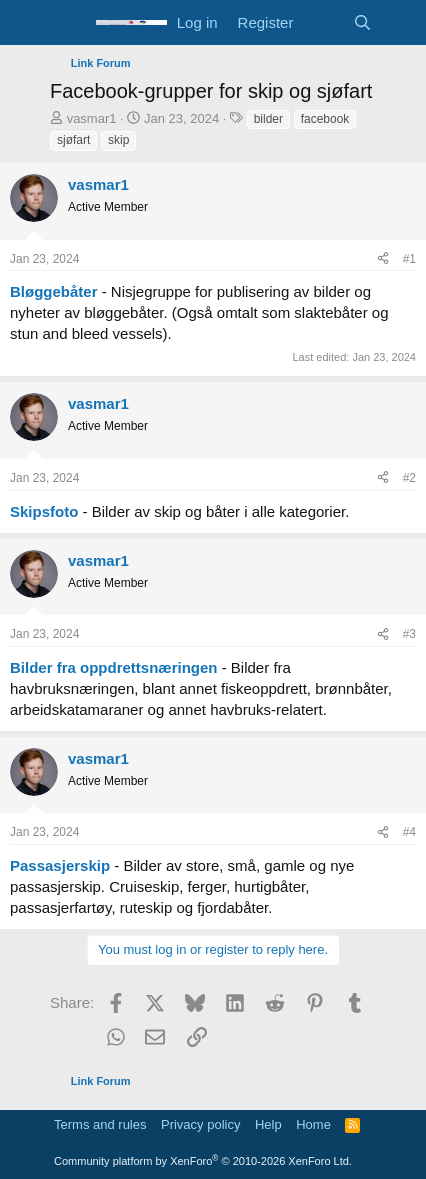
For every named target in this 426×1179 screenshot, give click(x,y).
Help (268, 1124)
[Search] (362, 22)
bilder (268, 119)
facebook (325, 119)
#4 (409, 832)
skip (118, 140)
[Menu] (67, 23)
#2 (409, 478)
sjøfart (73, 140)
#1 (409, 259)
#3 (409, 634)
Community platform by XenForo (203, 1161)
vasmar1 (92, 118)
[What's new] (322, 22)
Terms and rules (100, 1124)
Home (313, 1124)
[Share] (383, 259)
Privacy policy (200, 1124)
